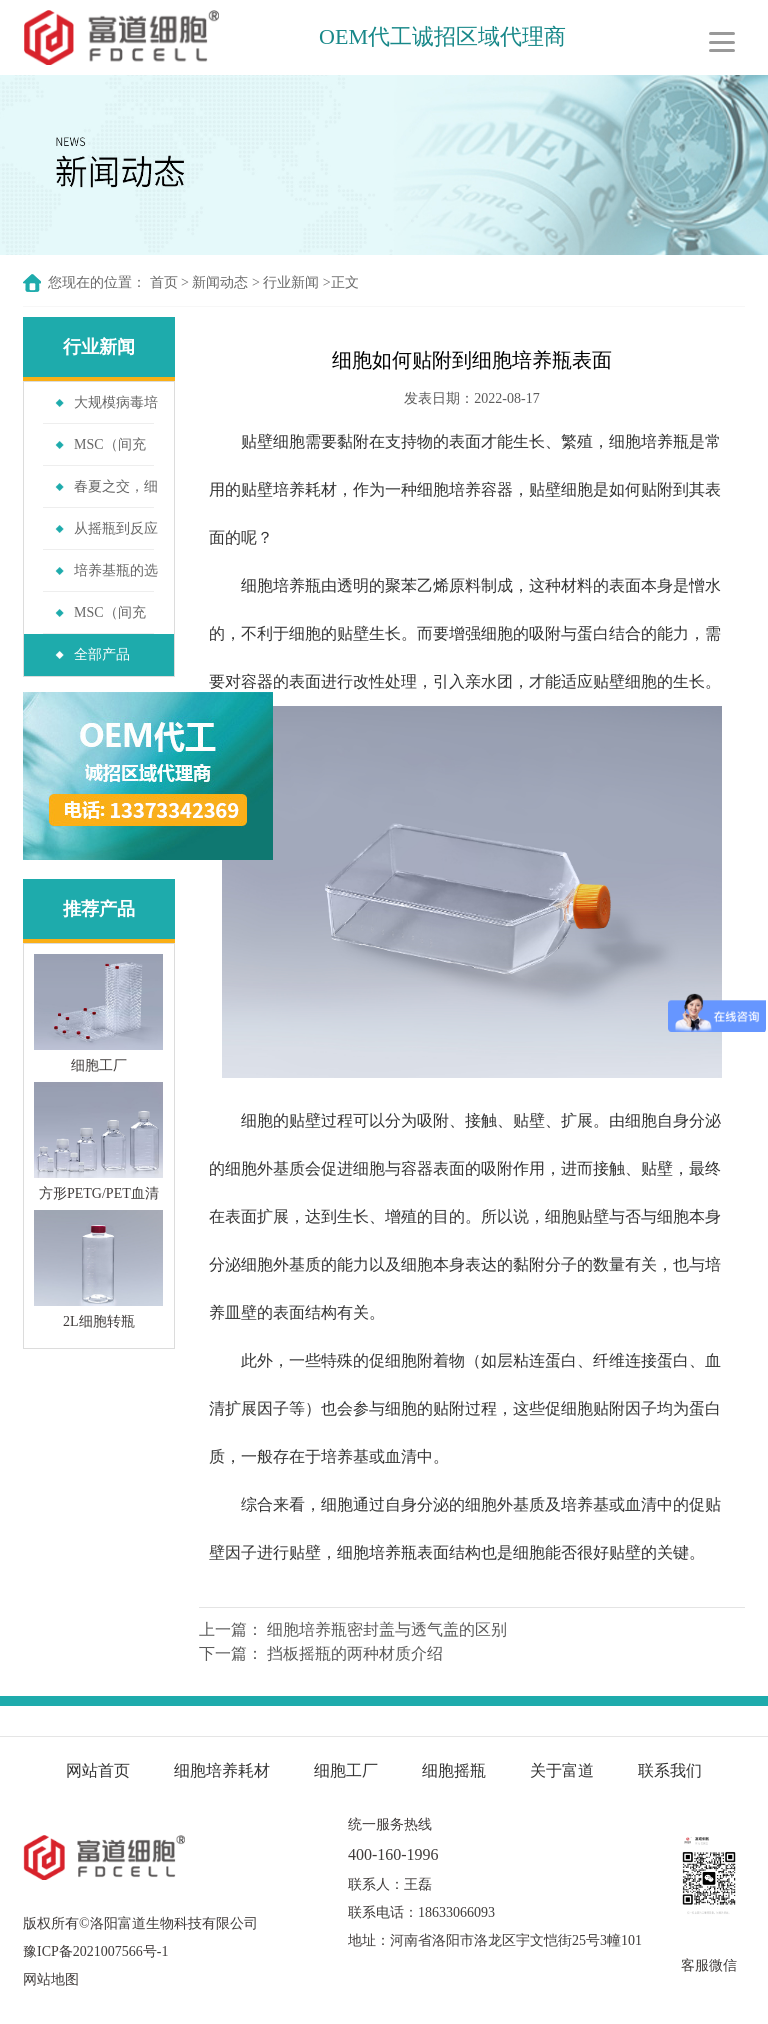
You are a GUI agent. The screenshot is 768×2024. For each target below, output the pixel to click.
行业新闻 (291, 282)
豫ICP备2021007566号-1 (95, 1951)
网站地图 (51, 1979)
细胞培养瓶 (649, 441)
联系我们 (670, 1770)
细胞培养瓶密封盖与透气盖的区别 (387, 1629)
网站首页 (98, 1770)
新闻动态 (220, 282)
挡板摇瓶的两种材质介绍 (355, 1653)
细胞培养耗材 (222, 1770)
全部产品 (102, 654)
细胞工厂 (346, 1770)
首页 (164, 282)
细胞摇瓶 (456, 1770)
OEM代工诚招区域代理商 (444, 36)
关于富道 (562, 1770)
